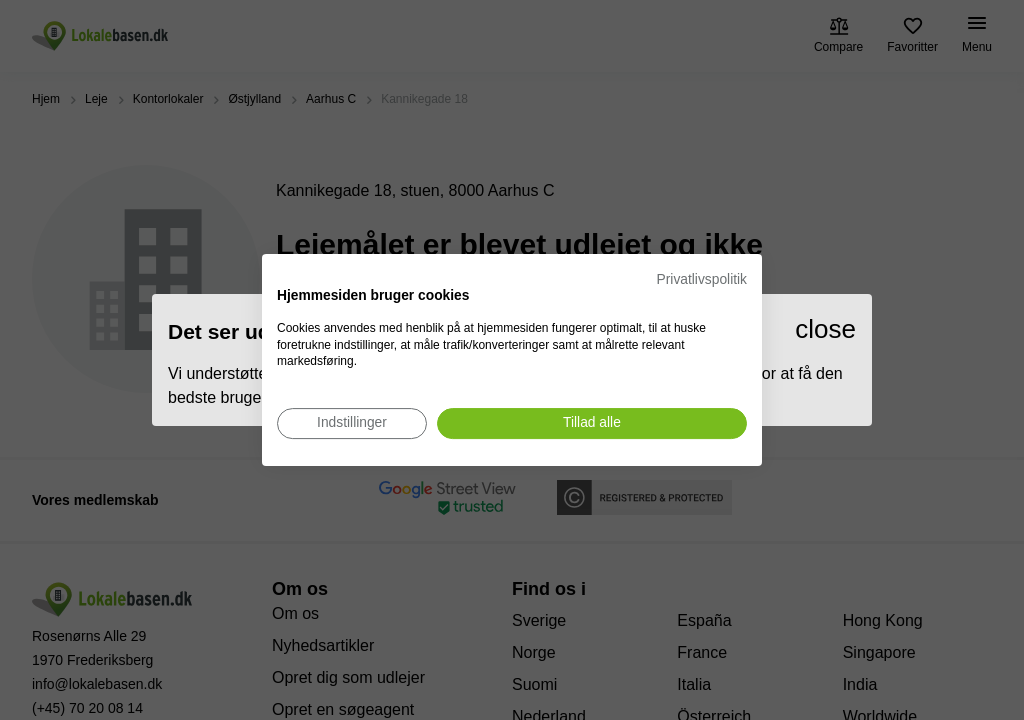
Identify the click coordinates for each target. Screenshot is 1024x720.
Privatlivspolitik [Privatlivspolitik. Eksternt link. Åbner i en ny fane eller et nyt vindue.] (702, 279)
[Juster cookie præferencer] (352, 423)
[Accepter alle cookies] (592, 423)
